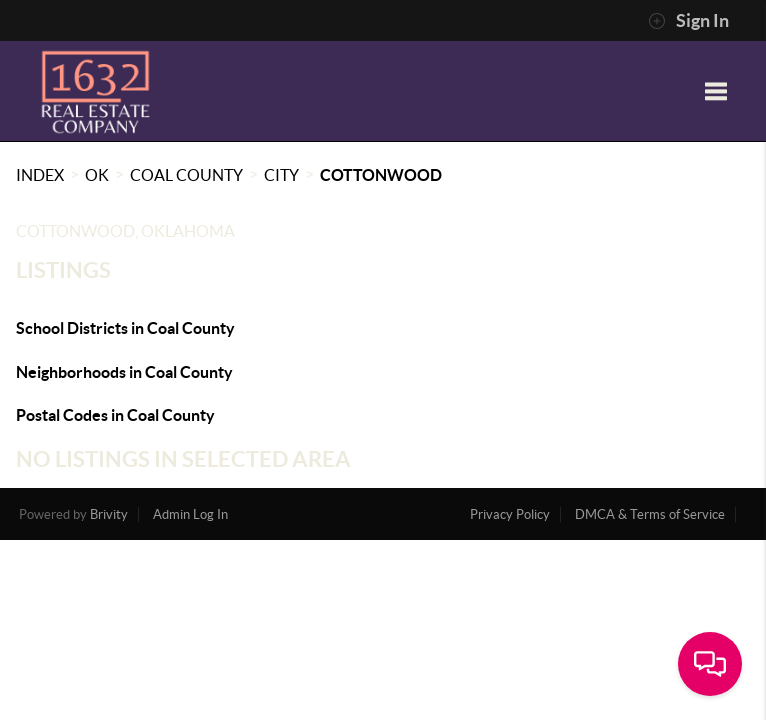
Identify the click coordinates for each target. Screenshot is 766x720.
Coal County (186, 175)
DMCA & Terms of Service (650, 514)
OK (97, 175)
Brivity (109, 514)
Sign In (688, 21)
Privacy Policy (510, 514)
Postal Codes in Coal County (115, 415)
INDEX (40, 175)
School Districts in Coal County (125, 328)
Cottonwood (381, 175)
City (281, 175)
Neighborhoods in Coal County (124, 372)
